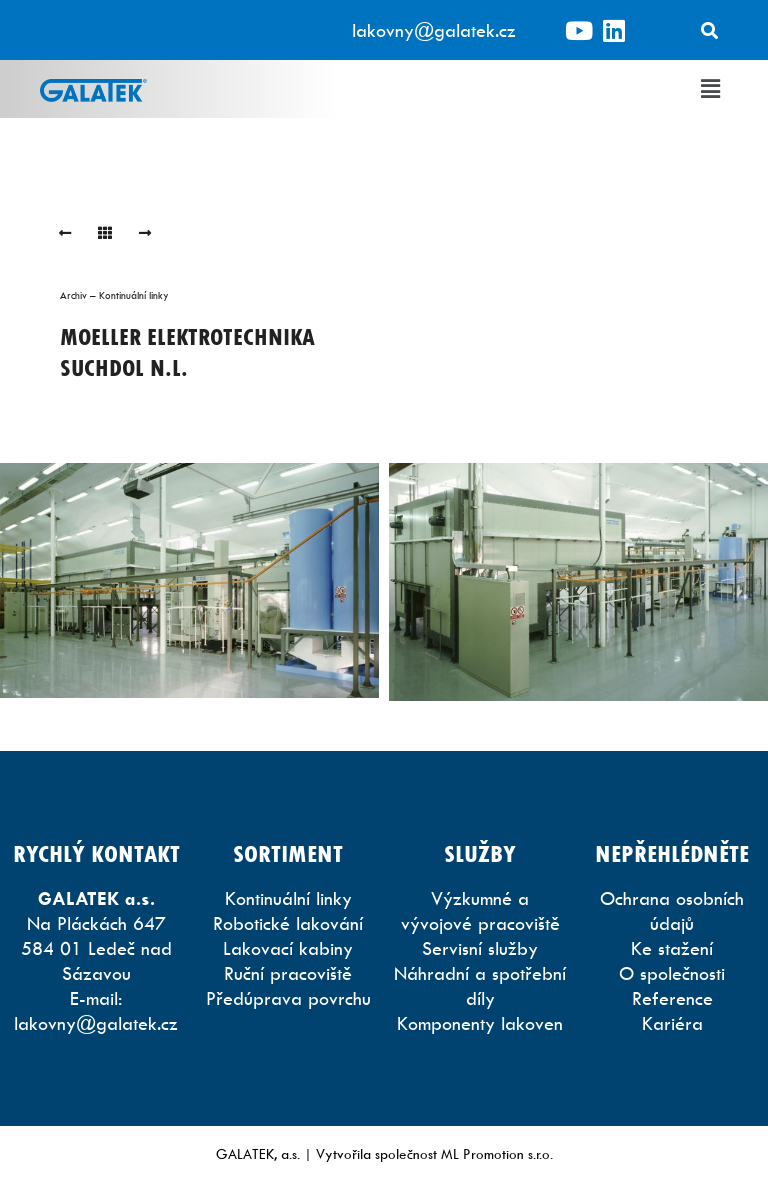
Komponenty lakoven (480, 1023)
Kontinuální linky (288, 898)
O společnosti (672, 973)
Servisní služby (480, 948)
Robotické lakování (288, 923)
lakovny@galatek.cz (434, 30)
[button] (711, 89)
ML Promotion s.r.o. (497, 1153)
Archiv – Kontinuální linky (114, 295)
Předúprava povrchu (288, 998)
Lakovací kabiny (288, 948)
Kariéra (672, 1023)
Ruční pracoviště (288, 973)
